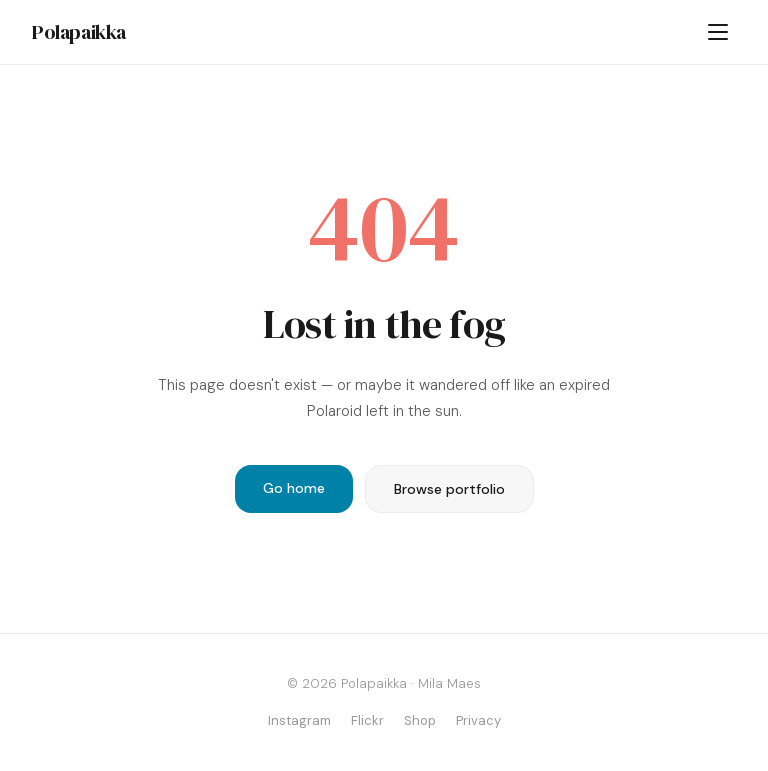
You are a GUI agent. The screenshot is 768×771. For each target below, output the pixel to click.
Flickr (367, 720)
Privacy (478, 720)
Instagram (299, 720)
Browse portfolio (449, 489)
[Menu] (718, 32)
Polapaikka (79, 32)
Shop (420, 720)
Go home (294, 488)
